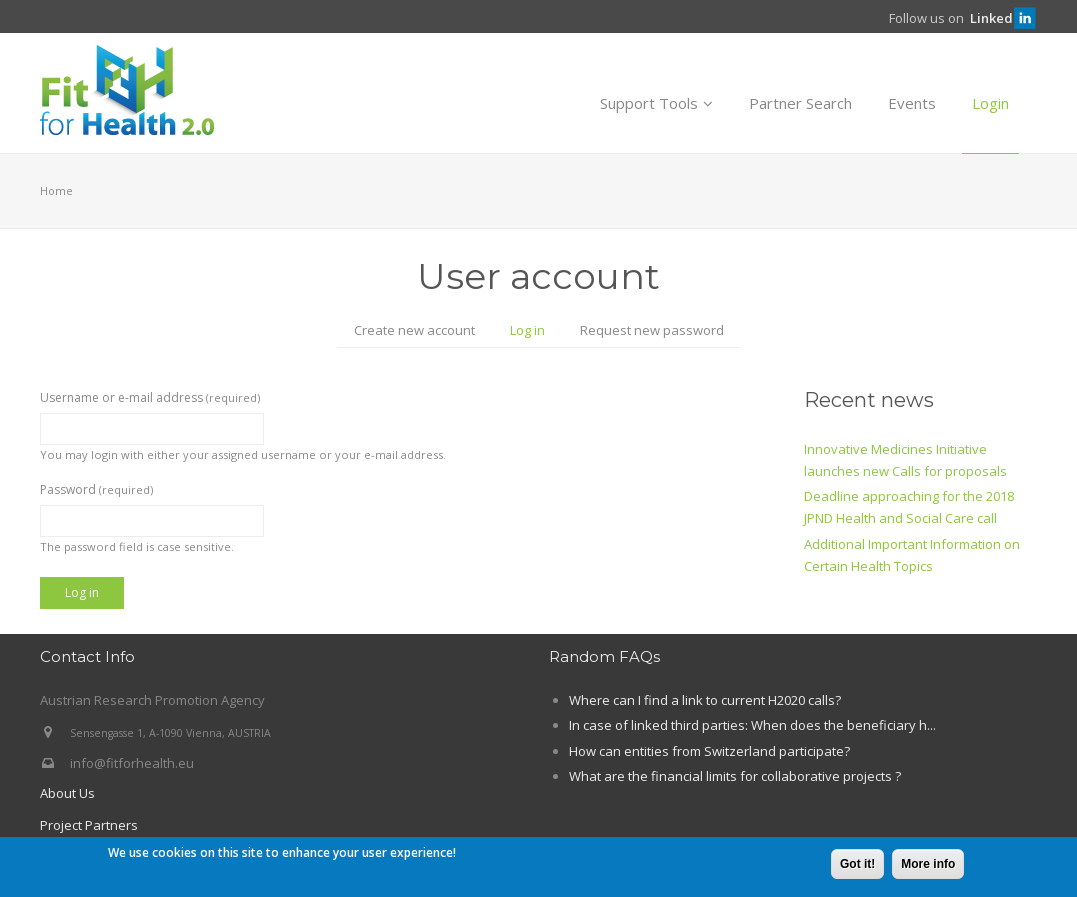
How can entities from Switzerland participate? (709, 751)
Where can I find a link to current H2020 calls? (705, 700)
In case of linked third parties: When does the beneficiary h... (752, 725)
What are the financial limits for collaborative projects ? (735, 776)
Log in (535, 332)
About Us (67, 793)
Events (912, 103)
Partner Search (800, 103)
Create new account (414, 330)
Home (56, 190)
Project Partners (89, 825)
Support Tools (656, 103)
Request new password (652, 330)
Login (990, 103)
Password (96, 489)
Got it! (857, 866)
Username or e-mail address (150, 397)
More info (928, 866)
